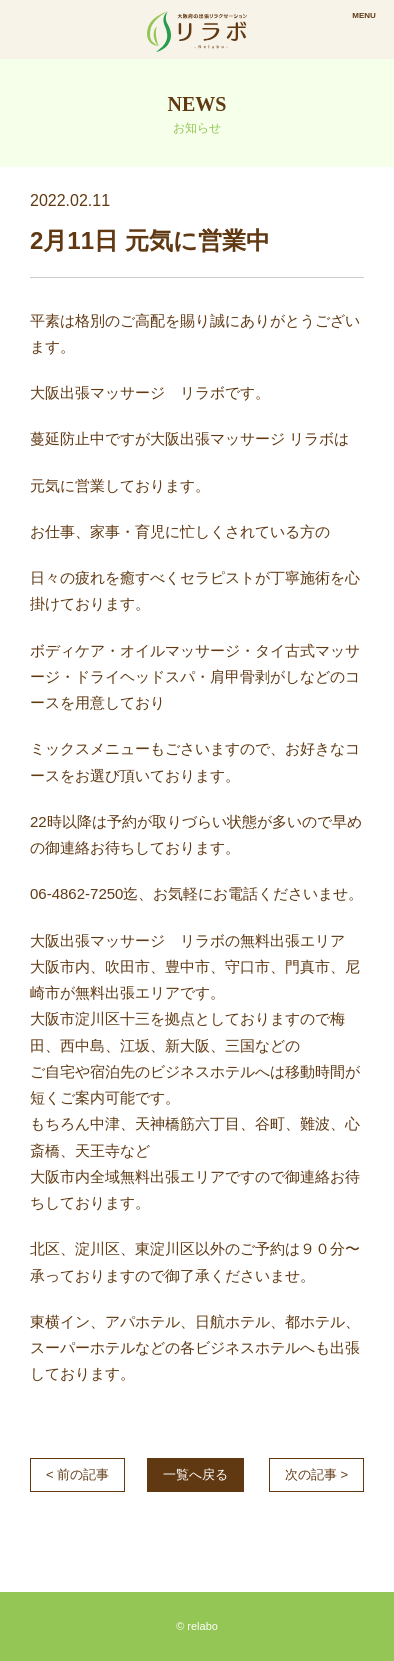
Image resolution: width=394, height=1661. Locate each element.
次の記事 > (316, 1474)
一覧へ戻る (195, 1474)
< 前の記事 (77, 1474)
